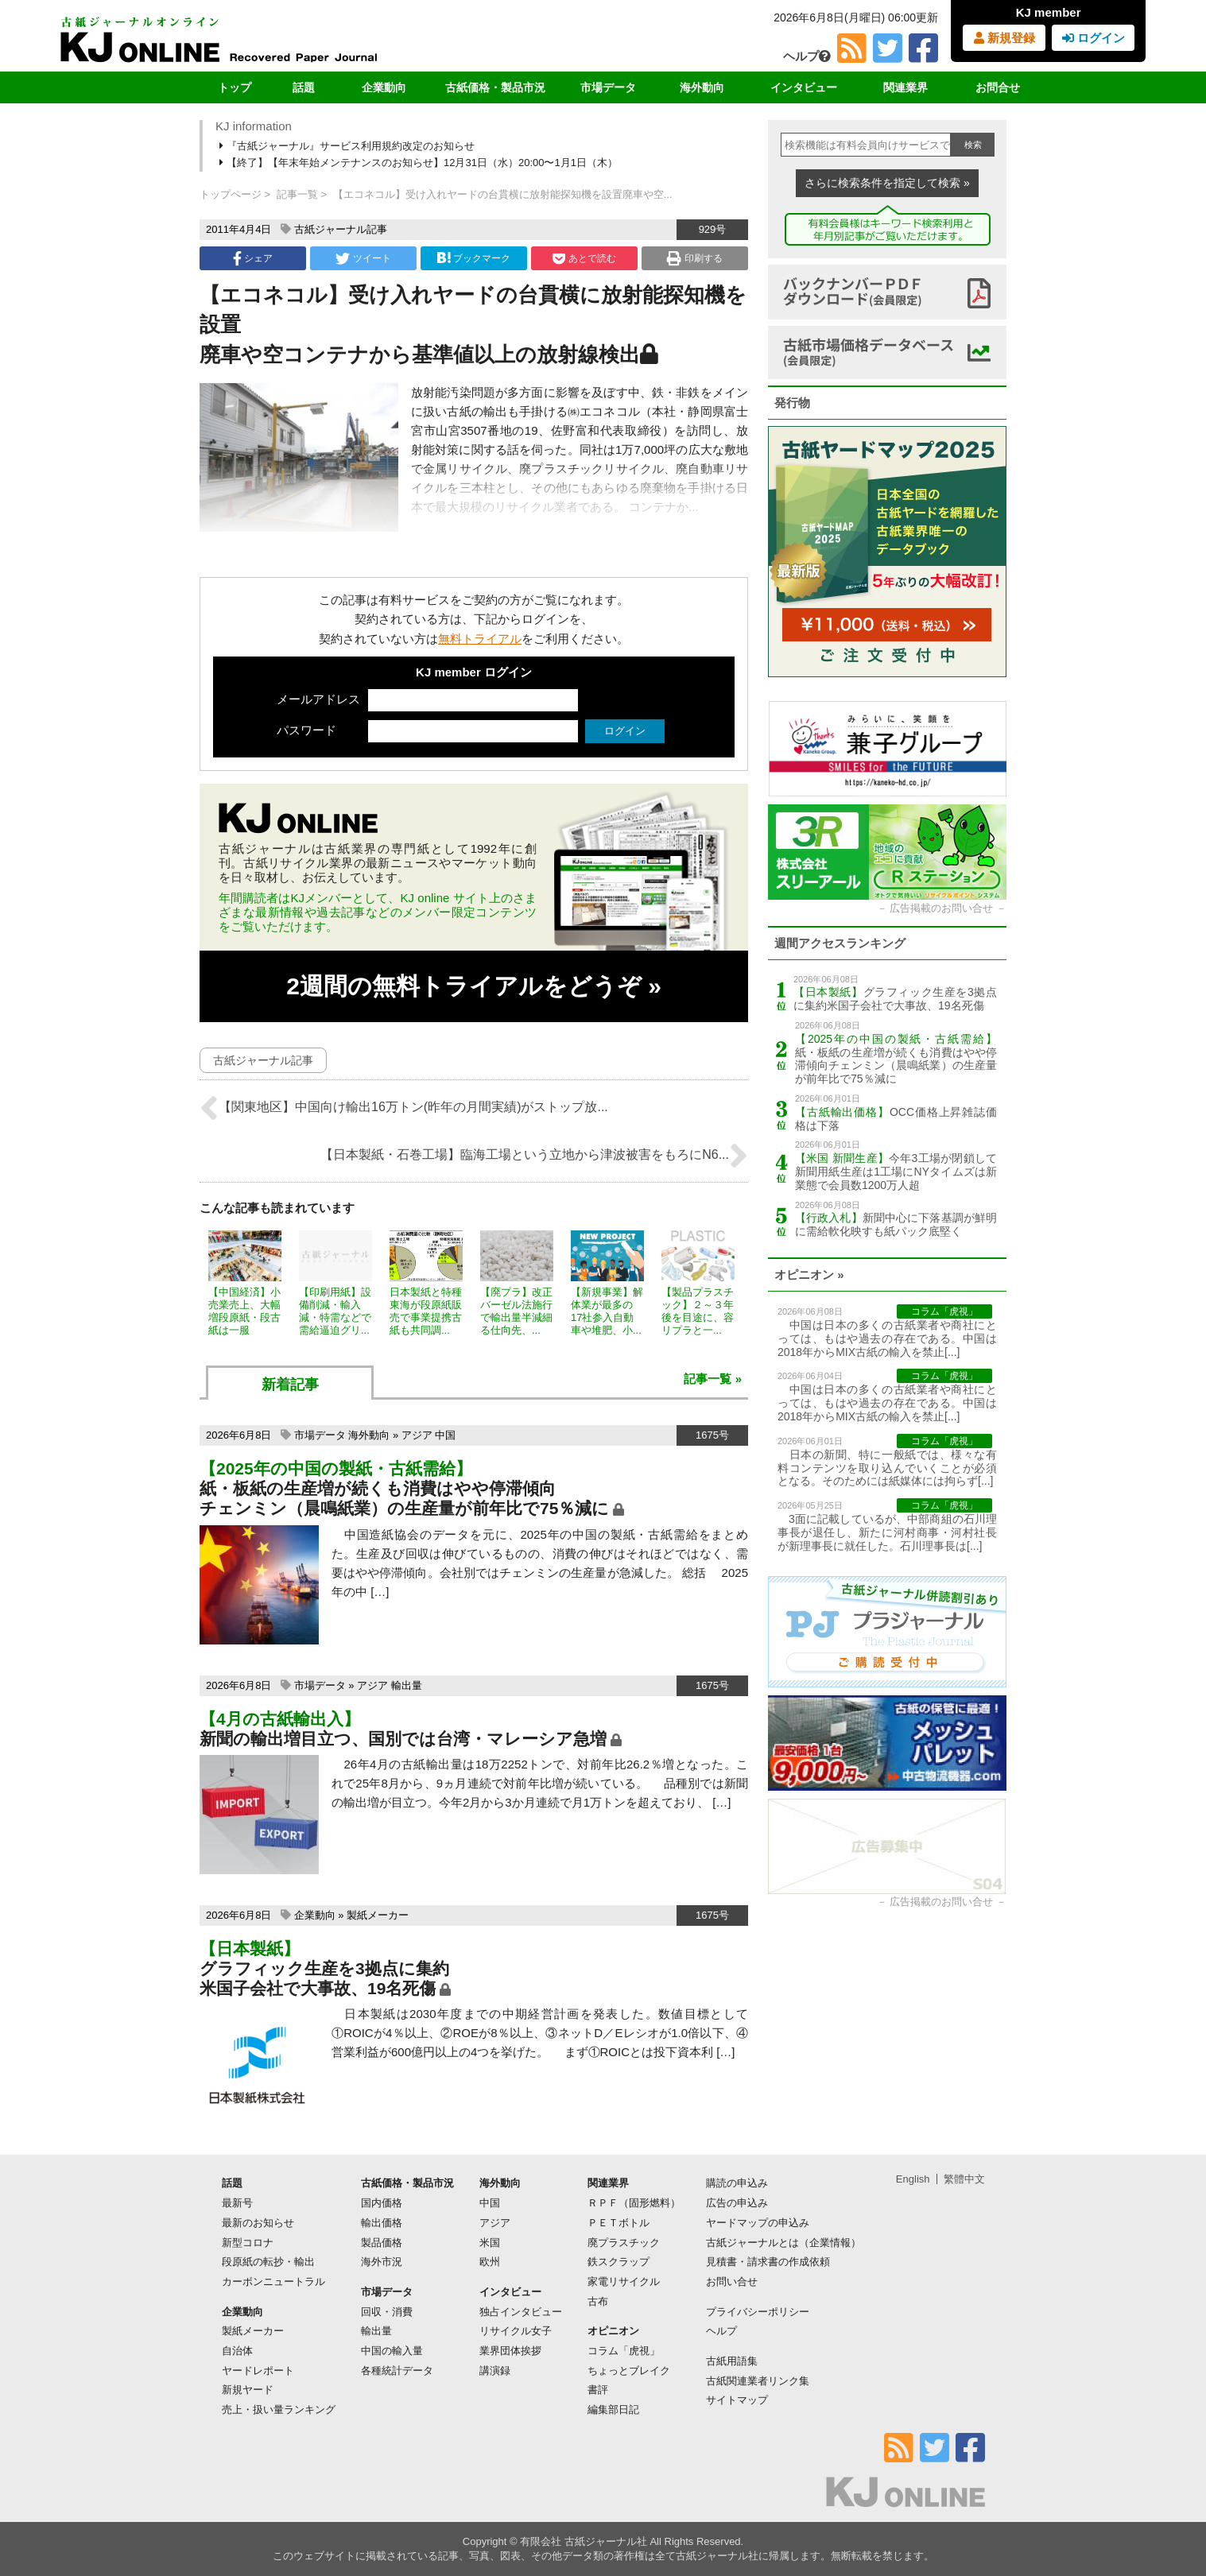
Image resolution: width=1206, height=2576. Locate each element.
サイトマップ (737, 2400)
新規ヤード (247, 2390)
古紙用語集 (732, 2361)
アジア (416, 1435)
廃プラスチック (623, 2243)
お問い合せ (732, 2281)
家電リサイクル (623, 2281)
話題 (304, 87)
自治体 (237, 2351)
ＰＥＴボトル (618, 2223)
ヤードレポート (258, 2371)
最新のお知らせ (258, 2223)
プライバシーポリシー (757, 2312)
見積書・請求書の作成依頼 (768, 2262)
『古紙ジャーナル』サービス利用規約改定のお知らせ (348, 146)
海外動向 (702, 87)
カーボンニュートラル (273, 2281)
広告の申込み (737, 2203)
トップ (234, 87)
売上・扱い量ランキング (278, 2409)
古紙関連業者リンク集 (757, 2381)
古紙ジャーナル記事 (340, 229)
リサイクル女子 (515, 2331)
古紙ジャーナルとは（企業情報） (783, 2243)
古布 (597, 2301)
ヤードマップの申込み (757, 2223)
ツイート (362, 258)
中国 (445, 1435)
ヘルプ (807, 56)
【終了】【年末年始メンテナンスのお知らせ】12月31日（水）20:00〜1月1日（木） (420, 163)
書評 (597, 2390)
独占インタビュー (520, 2312)
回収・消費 (387, 2312)
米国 (489, 2243)
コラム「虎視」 (623, 2351)
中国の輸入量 (392, 2351)
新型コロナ (247, 2243)
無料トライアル (480, 638)
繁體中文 (964, 2179)
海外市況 (381, 2262)
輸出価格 (381, 2223)
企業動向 (384, 87)
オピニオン (613, 2331)
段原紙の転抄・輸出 (268, 2262)
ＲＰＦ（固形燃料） (634, 2203)
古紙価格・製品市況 (495, 87)
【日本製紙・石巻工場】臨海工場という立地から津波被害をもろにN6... (534, 1156)
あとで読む (584, 258)
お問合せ (997, 87)
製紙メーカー (378, 1915)
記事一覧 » (713, 1378)
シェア (253, 258)
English (913, 2179)
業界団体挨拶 (510, 2351)
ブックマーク (473, 258)
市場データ (608, 87)
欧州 (489, 2262)
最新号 (237, 2203)
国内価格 (381, 2203)
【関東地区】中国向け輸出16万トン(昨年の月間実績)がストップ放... (404, 1108)
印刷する (694, 258)
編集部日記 (613, 2409)
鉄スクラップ (618, 2262)
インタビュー (803, 87)
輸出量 (406, 1685)
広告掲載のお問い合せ (941, 908)
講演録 (494, 2371)
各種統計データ (397, 2371)
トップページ (231, 194)
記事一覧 (297, 194)
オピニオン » (809, 1274)
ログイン (1093, 38)
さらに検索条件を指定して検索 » (887, 182)
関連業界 (905, 87)
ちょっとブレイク (628, 2371)
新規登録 (1004, 38)
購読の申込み (737, 2183)
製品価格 (381, 2243)
